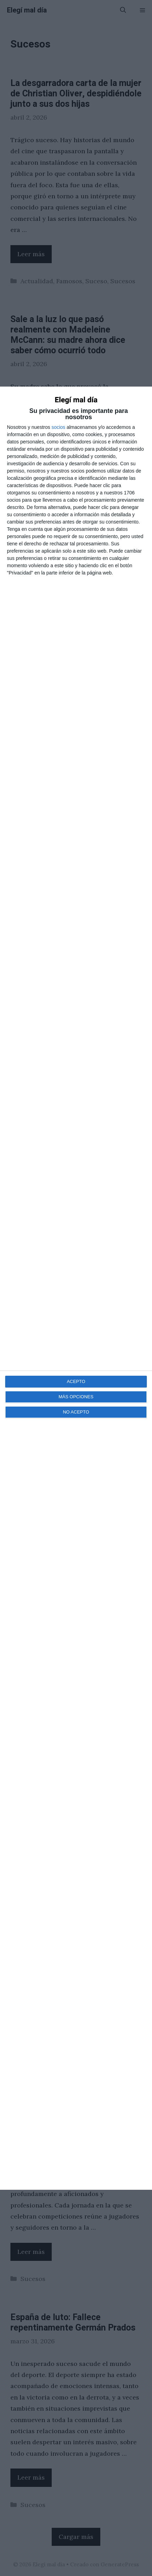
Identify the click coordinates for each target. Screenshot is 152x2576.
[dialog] (76, 1288)
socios (58, 427)
